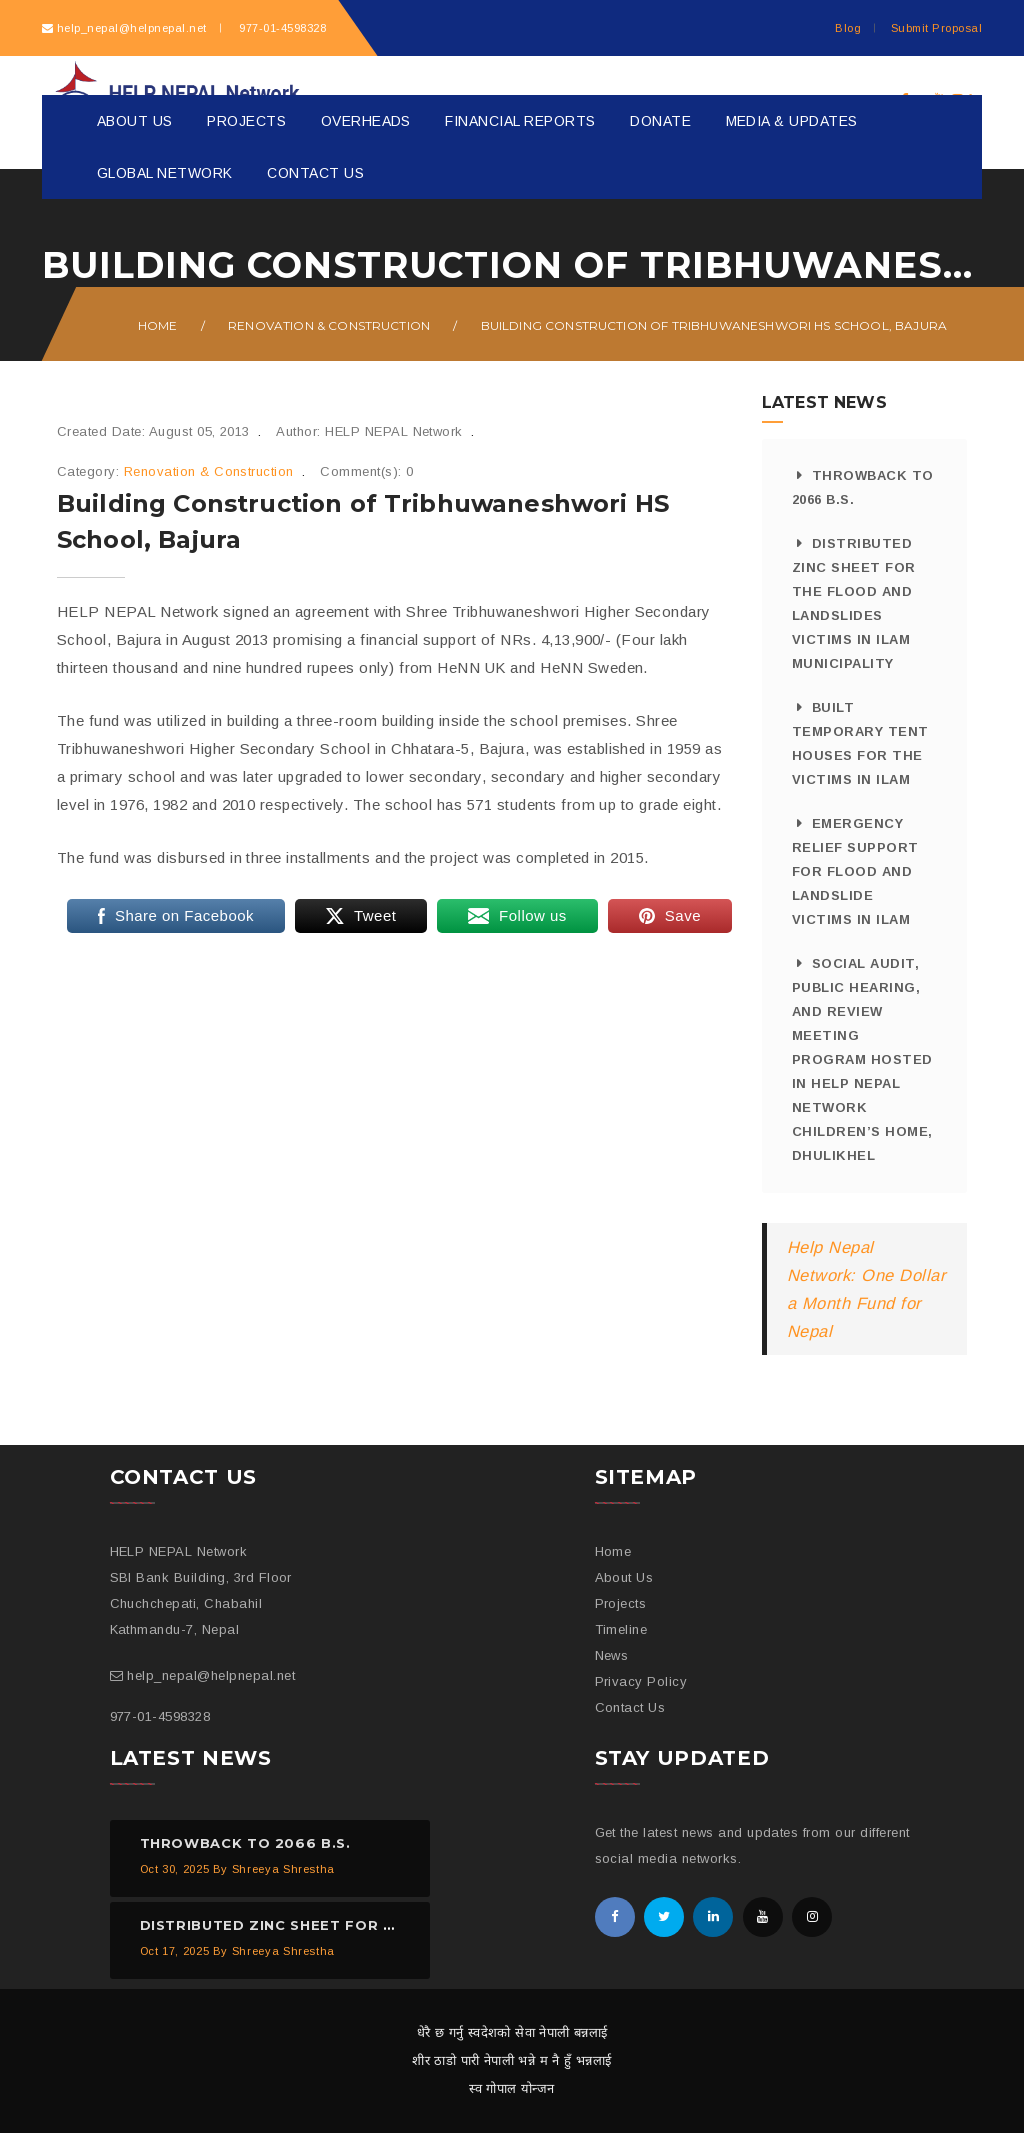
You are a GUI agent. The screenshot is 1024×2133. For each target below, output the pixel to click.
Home (158, 325)
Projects (246, 121)
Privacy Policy (641, 1681)
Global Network (165, 173)
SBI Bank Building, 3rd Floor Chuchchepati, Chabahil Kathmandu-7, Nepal (201, 1603)
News (612, 1655)
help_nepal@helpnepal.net (132, 28)
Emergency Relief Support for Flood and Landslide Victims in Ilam (855, 871)
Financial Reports (520, 121)
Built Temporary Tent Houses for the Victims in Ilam (860, 743)
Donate (660, 121)
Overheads (366, 121)
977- (281, 28)
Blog (848, 28)
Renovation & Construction (329, 325)
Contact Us (315, 173)
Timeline (621, 1629)
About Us (135, 121)
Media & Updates (792, 121)
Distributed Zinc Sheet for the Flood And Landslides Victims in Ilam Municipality (854, 603)
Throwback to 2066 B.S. (863, 487)
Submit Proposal (936, 28)
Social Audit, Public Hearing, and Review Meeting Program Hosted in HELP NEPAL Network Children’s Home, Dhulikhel (862, 1059)
